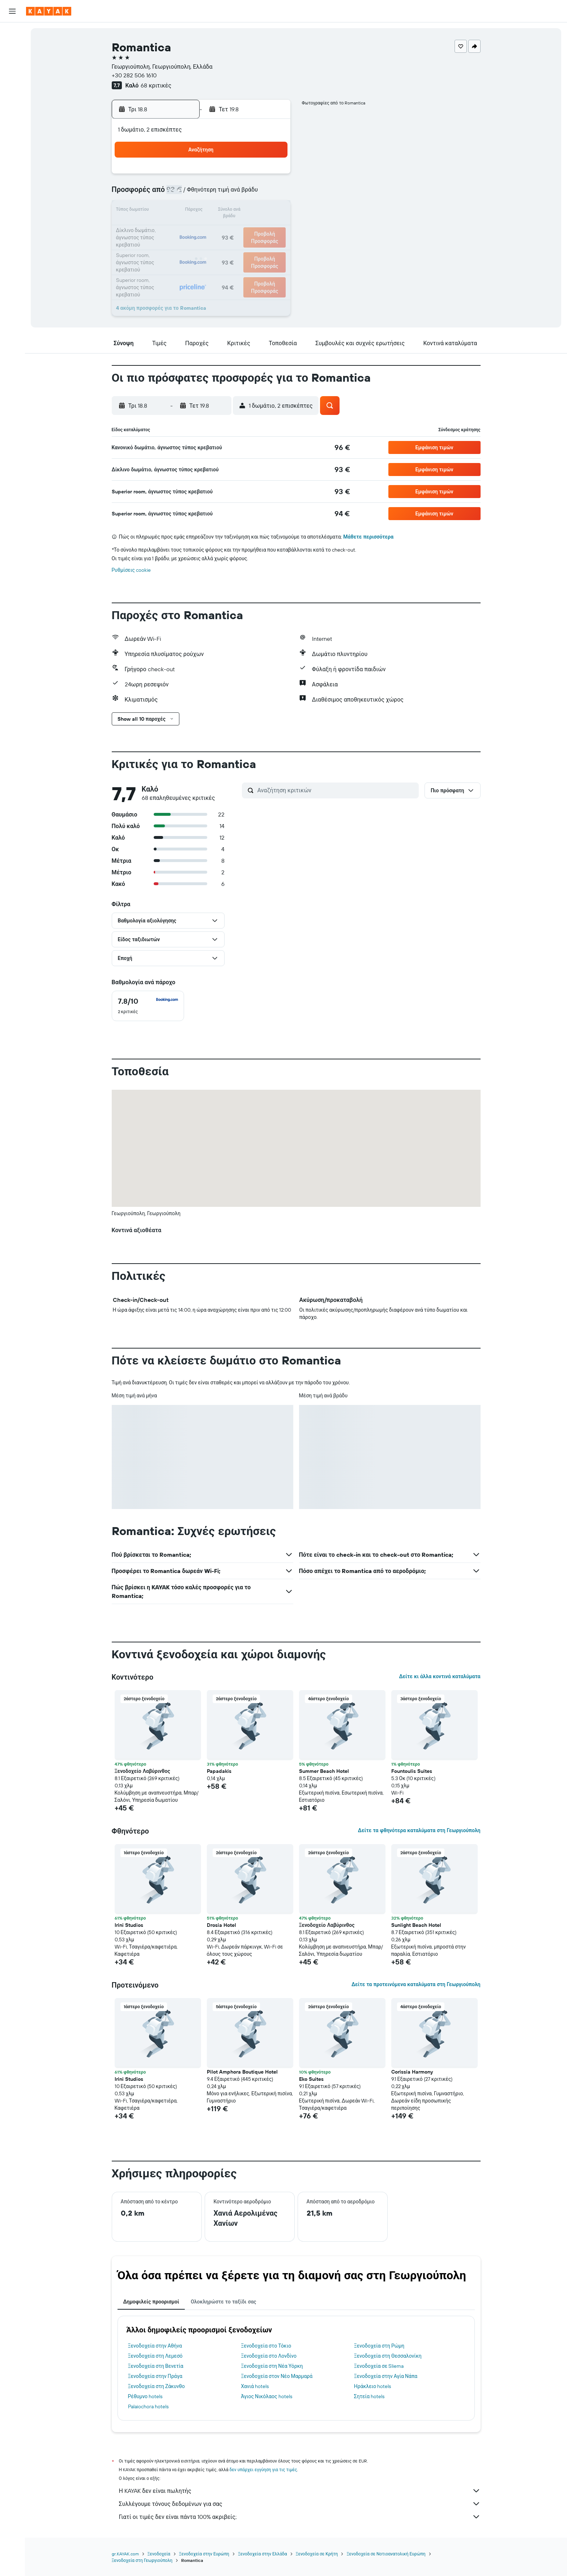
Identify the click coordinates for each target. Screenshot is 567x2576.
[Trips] (12, 135)
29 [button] (254, 245)
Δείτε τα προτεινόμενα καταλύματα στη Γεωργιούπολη (416, 1984)
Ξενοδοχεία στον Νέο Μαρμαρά (276, 2376)
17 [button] (167, 228)
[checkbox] (148, 1006)
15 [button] (254, 211)
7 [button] (236, 193)
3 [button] (167, 193)
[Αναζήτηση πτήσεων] (12, 33)
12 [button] (202, 211)
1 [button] (254, 176)
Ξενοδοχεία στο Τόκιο (266, 2346)
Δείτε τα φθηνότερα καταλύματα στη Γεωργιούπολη (419, 1830)
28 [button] (237, 245)
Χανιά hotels (255, 2386)
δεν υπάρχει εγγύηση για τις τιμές (263, 2469)
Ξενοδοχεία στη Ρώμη (379, 2346)
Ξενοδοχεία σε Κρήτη (317, 2553)
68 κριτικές (156, 85)
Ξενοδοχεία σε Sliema (379, 2366)
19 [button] (202, 228)
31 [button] (167, 263)
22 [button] (254, 228)
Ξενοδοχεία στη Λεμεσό (155, 2356)
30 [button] (271, 245)
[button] (12, 11)
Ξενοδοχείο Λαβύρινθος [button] (142, 1771)
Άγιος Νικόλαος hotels (266, 2396)
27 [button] (220, 245)
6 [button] (219, 193)
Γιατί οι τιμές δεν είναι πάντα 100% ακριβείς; (300, 2516)
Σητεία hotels (369, 2396)
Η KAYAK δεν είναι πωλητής (300, 2490)
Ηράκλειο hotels (372, 2386)
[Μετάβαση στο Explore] (12, 84)
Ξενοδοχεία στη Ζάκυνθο (156, 2386)
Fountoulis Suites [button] (411, 1771)
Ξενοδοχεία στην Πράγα (155, 2376)
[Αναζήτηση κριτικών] (336, 790)
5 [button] (202, 193)
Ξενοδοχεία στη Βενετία (156, 2366)
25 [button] (185, 245)
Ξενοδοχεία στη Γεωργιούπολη (142, 2560)
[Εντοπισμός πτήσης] (12, 99)
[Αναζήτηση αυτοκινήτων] (12, 63)
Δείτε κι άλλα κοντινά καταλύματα (439, 1676)
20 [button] (219, 228)
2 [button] (271, 176)
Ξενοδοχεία (159, 2553)
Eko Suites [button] (311, 2079)
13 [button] (219, 211)
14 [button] (237, 211)
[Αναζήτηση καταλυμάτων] (12, 48)
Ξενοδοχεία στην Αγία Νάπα (385, 2376)
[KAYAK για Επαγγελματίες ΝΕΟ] (12, 114)
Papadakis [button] (219, 1771)
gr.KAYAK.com (125, 2553)
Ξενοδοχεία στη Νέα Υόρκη (272, 2366)
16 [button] (271, 211)
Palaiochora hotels (148, 2406)
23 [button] (271, 228)
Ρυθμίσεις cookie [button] (131, 570)
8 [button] (254, 193)
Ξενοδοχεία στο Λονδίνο (269, 2356)
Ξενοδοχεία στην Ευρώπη (204, 2553)
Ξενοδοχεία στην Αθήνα (155, 2346)
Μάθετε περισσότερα (368, 536)
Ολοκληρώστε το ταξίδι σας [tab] (223, 2301)
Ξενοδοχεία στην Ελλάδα (262, 2553)
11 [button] (185, 211)
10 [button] (168, 211)
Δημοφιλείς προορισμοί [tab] (151, 2301)
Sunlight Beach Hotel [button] (416, 1925)
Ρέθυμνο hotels (145, 2396)
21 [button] (237, 228)
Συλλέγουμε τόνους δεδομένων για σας (300, 2503)
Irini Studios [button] (129, 1925)
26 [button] (202, 245)
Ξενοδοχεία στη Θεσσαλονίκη (388, 2356)
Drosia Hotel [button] (221, 1925)
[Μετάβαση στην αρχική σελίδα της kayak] (48, 11)
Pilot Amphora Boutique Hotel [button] (242, 2072)
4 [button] (185, 193)
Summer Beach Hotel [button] (324, 1771)
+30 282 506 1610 (134, 75)
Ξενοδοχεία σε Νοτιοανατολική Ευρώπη (385, 2553)
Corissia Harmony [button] (412, 2072)
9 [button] (271, 193)
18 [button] (185, 228)
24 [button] (167, 245)
